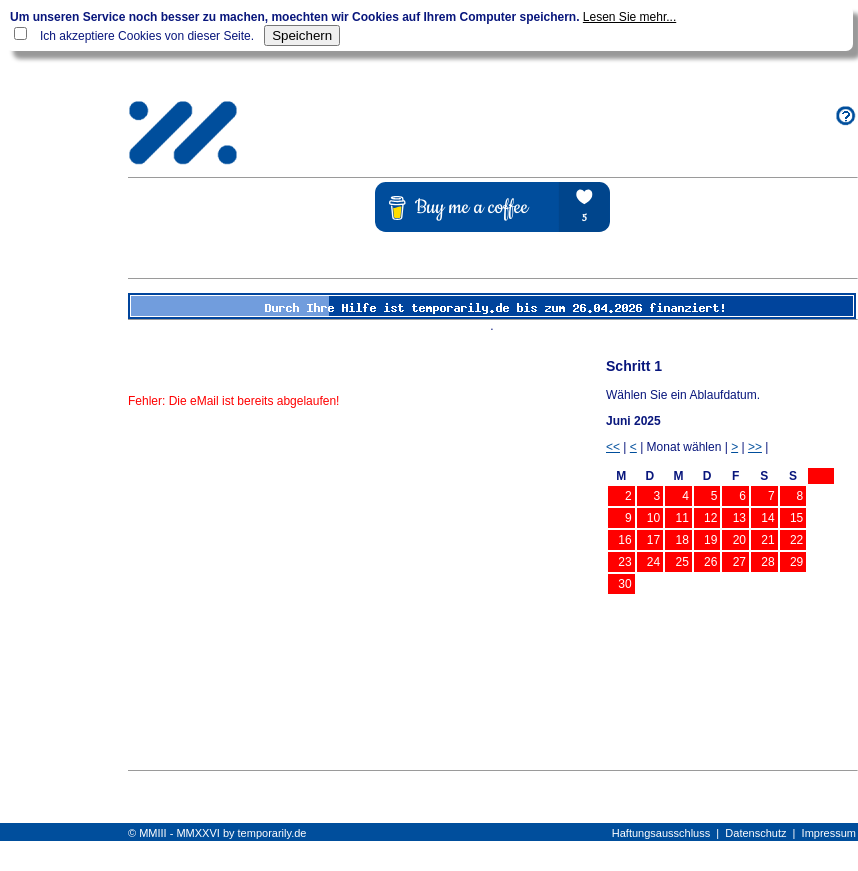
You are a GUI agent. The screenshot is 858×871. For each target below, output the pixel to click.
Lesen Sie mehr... (629, 17)
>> (755, 447)
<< (613, 447)
